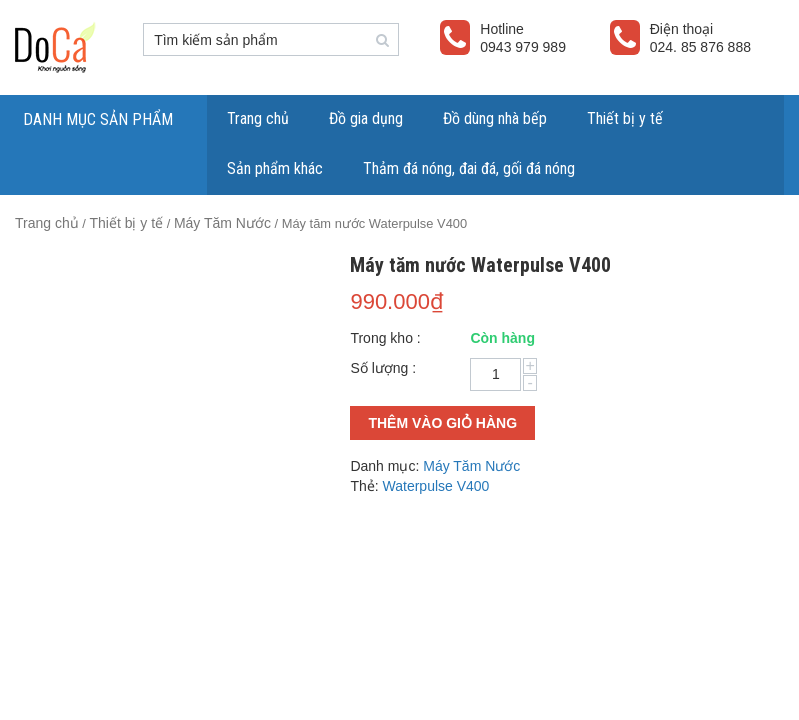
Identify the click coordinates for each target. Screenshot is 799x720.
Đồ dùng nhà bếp (495, 118)
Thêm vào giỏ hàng (442, 423)
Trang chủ (258, 118)
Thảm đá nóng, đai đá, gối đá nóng (469, 168)
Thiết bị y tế (625, 118)
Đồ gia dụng (366, 118)
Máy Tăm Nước (222, 223)
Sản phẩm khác (275, 168)
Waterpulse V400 (436, 486)
